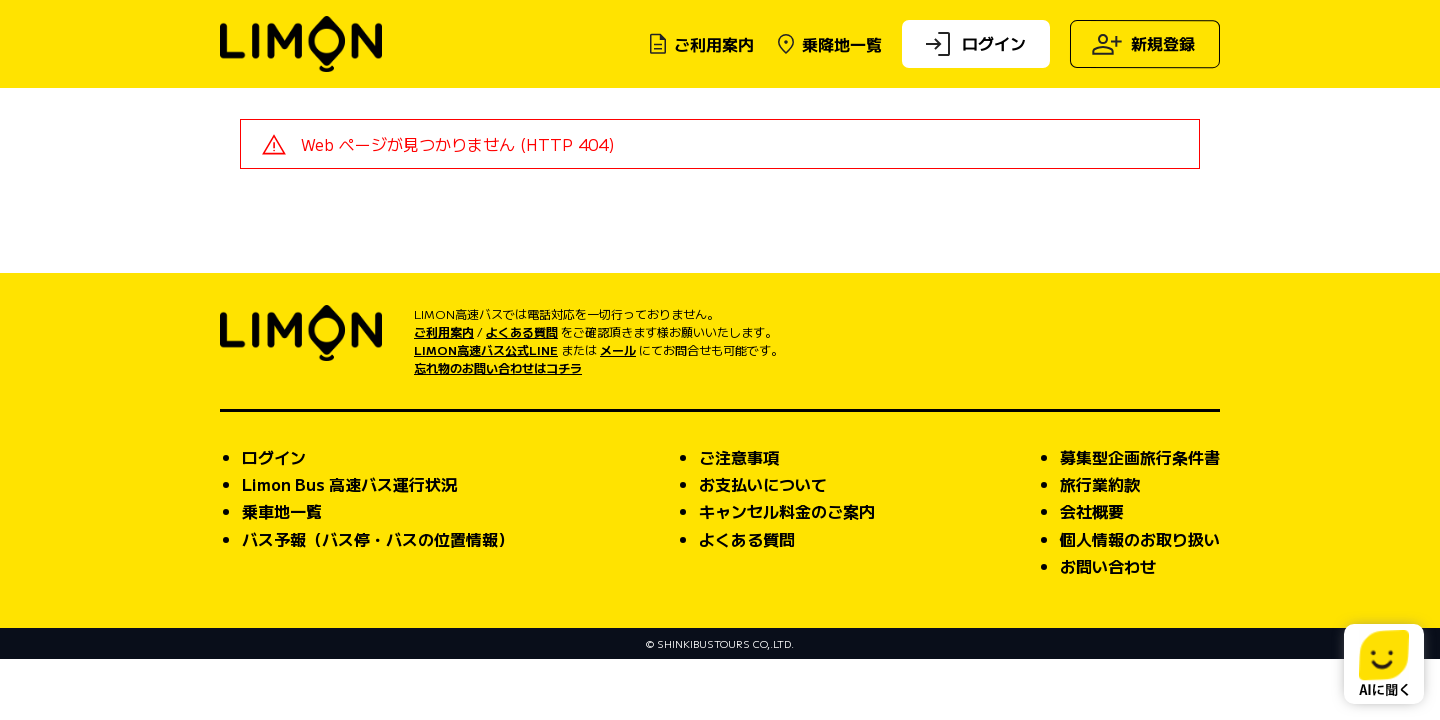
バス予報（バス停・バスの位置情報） (378, 599)
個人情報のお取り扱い (1140, 599)
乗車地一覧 (282, 571)
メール (618, 409)
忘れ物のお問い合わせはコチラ (498, 427)
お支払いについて (763, 544)
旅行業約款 (1100, 544)
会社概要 (1092, 571)
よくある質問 (522, 391)
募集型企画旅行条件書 (1140, 517)
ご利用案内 (700, 44)
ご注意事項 (739, 517)
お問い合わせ (1108, 626)
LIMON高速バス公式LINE (486, 409)
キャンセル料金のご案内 (787, 571)
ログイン (974, 44)
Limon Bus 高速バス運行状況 (349, 544)
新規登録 (1143, 44)
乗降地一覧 (828, 44)
